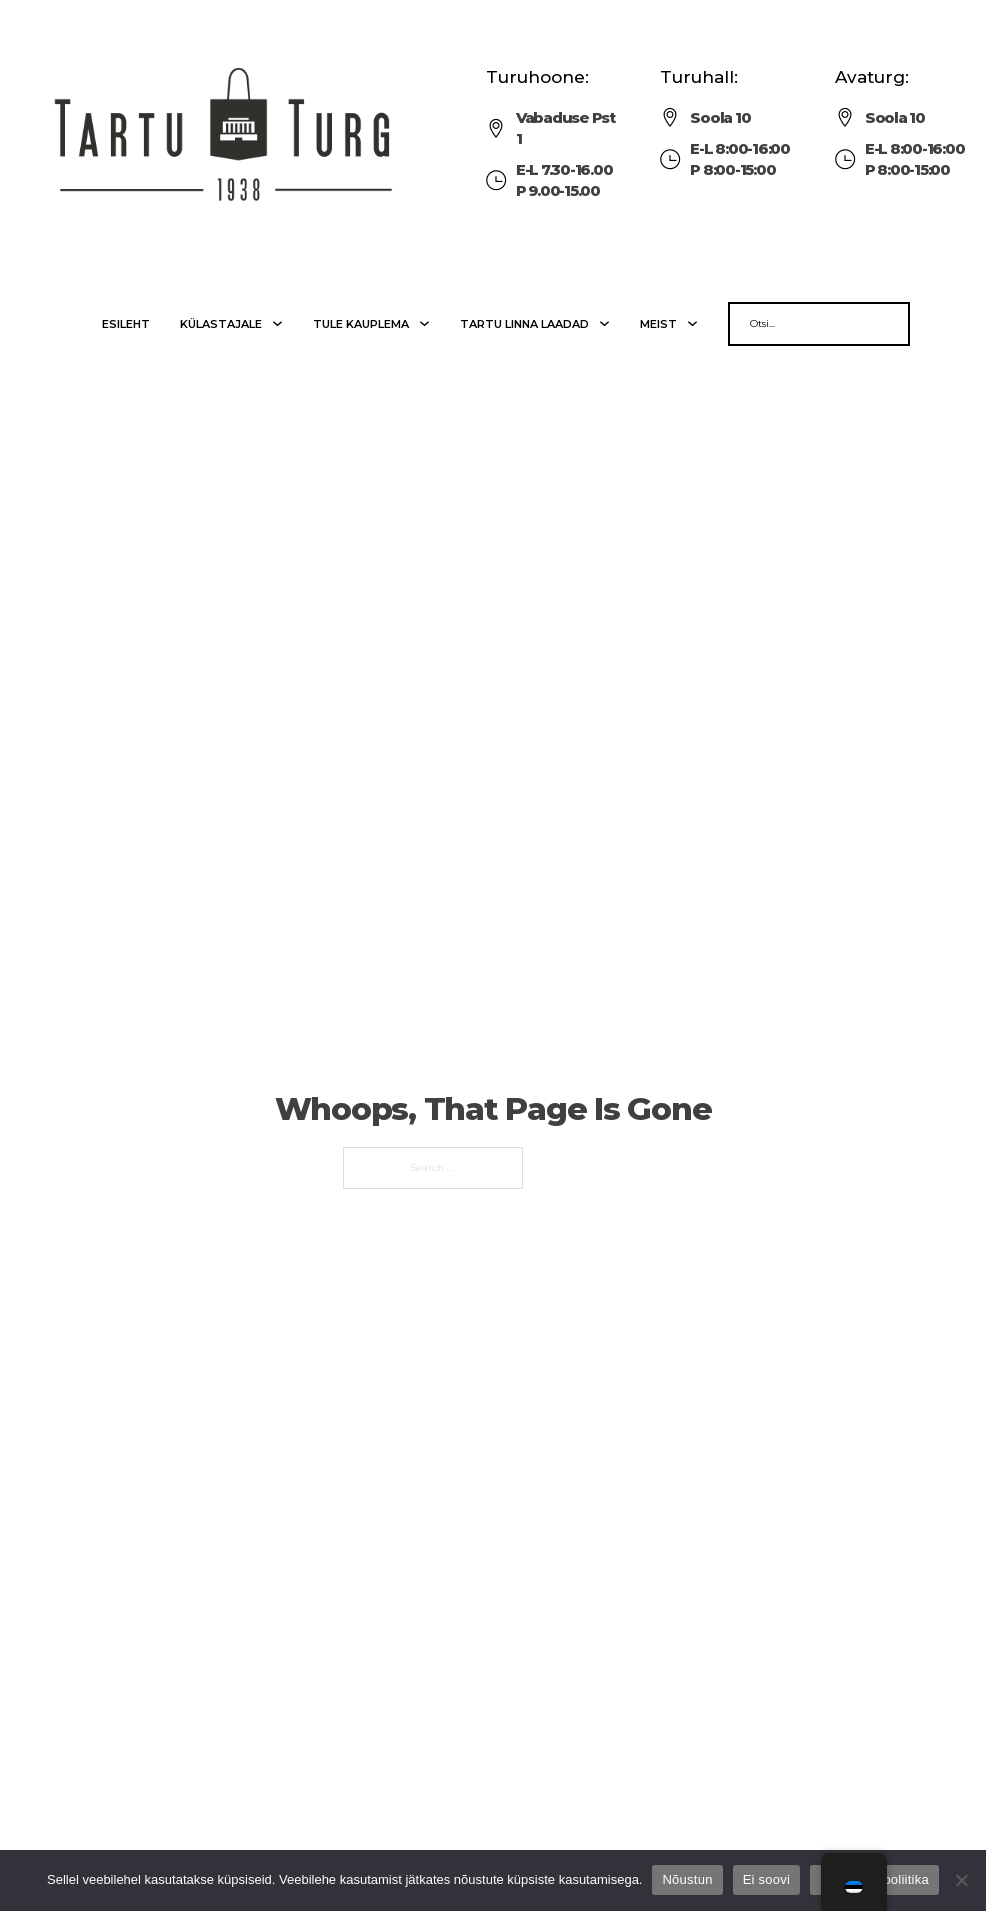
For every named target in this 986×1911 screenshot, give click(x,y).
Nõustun (687, 1879)
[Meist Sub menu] (692, 323)
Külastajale (221, 324)
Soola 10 (720, 117)
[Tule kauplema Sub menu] (424, 323)
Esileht (126, 324)
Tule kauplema (361, 324)
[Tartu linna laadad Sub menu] (604, 323)
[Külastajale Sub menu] (277, 323)
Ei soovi (767, 1879)
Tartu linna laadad (524, 324)
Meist (658, 324)
